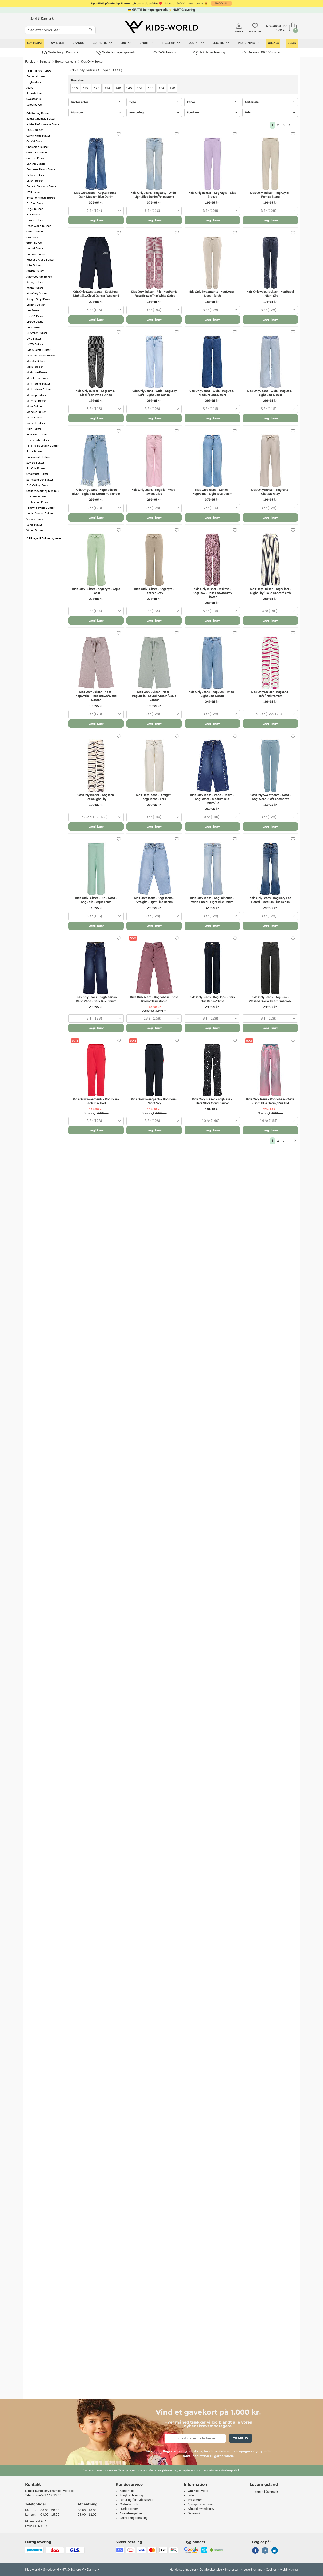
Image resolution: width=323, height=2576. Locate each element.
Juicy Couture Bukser (39, 276)
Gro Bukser (33, 237)
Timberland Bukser (38, 502)
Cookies (271, 2569)
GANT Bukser (34, 231)
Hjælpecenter (129, 2508)
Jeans (29, 87)
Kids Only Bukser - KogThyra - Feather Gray (154, 591)
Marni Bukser (34, 366)
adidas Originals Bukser (40, 118)
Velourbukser (34, 104)
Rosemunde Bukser (38, 457)
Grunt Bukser (34, 242)
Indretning (248, 43)
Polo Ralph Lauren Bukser (42, 445)
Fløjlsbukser (33, 82)
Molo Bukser (34, 406)
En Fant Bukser (35, 203)
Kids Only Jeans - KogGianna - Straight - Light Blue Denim (154, 900)
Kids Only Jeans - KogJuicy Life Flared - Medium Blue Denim (270, 900)
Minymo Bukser (36, 400)
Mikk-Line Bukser (37, 372)
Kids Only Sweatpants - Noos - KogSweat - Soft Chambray (270, 797)
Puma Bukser (34, 451)
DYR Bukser (33, 192)
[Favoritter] (118, 134)
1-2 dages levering (209, 53)
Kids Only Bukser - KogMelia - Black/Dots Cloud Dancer (212, 1101)
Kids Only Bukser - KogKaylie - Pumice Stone (270, 195)
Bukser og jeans (66, 61)
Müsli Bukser (34, 417)
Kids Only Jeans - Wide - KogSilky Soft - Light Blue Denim (154, 393)
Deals (292, 43)
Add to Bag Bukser (38, 113)
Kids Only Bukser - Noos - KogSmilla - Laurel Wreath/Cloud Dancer (154, 696)
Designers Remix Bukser (41, 169)
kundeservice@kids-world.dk (55, 2491)
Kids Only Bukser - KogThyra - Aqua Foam (96, 591)
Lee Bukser (33, 310)
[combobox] (96, 211)
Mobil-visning (289, 2569)
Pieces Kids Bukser (37, 440)
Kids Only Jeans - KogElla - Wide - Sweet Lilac (154, 492)
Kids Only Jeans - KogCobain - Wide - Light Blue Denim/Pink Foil (270, 1101)
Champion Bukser (37, 147)
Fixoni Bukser (34, 220)
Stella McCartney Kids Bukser (44, 491)
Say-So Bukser (35, 462)
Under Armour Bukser (39, 513)
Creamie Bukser (36, 158)
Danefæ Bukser (35, 163)
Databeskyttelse (211, 2569)
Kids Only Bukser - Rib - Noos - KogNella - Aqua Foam (96, 900)
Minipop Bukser (36, 395)
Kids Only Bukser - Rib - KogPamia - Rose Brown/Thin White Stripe (154, 293)
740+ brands (164, 52)
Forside (30, 61)
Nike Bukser (33, 428)
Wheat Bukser (34, 530)
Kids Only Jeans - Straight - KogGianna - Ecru (154, 797)
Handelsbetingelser (183, 2569)
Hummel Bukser (36, 254)
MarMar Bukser (35, 361)
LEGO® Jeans (34, 321)
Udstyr (196, 43)
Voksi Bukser (34, 524)
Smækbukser (34, 93)
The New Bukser (36, 496)
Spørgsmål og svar (200, 2504)
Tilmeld (240, 2438)
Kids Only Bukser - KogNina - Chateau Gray (270, 492)
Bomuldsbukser (36, 76)
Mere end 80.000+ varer (261, 52)
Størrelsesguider (131, 2513)
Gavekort (194, 2513)
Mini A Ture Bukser (38, 378)
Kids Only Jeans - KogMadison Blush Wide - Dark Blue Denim (96, 999)
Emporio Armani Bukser (41, 197)
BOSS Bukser (34, 130)
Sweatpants (33, 99)
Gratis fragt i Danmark (60, 52)
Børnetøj (102, 43)
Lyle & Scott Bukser (38, 350)
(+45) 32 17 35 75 (49, 2495)
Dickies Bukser (35, 175)
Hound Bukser (35, 248)
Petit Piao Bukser (36, 434)
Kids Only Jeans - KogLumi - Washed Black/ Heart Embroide (270, 999)
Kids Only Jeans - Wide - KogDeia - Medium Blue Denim (212, 393)
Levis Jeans (33, 327)
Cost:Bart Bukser (36, 152)
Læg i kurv (96, 220)
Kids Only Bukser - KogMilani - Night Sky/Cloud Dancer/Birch (270, 591)
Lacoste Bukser (35, 304)
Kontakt (33, 2484)
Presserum (195, 2500)
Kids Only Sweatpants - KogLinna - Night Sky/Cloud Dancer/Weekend (96, 293)
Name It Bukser (35, 423)
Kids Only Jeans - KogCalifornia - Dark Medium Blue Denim (96, 195)
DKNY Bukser (34, 180)
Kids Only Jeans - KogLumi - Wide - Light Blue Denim (212, 694)
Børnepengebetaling (134, 2518)
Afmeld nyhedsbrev (201, 2508)
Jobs (191, 2495)
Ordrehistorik (129, 2504)
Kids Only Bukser (92, 61)
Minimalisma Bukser (38, 389)
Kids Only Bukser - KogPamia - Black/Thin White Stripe (96, 393)
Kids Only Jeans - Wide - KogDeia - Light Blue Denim (270, 393)
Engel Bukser (34, 209)
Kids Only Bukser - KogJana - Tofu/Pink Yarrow (270, 694)
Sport (146, 43)
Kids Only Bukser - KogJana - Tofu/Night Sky (96, 797)
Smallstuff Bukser (37, 474)
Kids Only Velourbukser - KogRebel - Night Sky (270, 293)
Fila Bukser (33, 214)
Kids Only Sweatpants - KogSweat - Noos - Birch (212, 293)
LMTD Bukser (34, 344)
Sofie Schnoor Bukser (39, 479)
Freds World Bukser (38, 225)
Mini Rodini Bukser (38, 383)
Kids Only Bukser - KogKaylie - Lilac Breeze (212, 195)
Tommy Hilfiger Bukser (40, 507)
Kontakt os (127, 2491)
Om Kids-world (198, 2491)
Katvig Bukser (34, 282)
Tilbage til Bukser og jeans (43, 538)
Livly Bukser (33, 338)
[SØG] (90, 30)
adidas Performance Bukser (43, 124)
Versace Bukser (35, 519)
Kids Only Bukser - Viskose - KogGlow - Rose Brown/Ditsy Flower (212, 593)
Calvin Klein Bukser (38, 135)
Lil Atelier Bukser (36, 333)
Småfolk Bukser (36, 468)
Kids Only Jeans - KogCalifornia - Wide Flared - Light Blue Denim (212, 900)
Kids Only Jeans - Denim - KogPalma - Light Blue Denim (212, 492)
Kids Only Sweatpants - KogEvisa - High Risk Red (96, 1101)
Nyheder (57, 43)
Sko (126, 43)
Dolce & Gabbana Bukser (41, 186)
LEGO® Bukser (35, 316)
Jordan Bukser (35, 271)
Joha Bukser (33, 265)
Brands (78, 43)
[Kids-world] (161, 27)
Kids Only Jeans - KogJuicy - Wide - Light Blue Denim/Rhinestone (154, 195)
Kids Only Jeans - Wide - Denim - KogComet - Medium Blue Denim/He (212, 799)
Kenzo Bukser (34, 287)
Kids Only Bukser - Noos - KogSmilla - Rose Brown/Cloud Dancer (96, 696)
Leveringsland (253, 2569)
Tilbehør (171, 43)
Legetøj (221, 43)
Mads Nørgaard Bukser (40, 355)
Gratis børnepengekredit (116, 53)
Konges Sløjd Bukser (39, 299)
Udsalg (273, 43)
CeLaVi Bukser (35, 141)
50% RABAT (34, 43)
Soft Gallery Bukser (38, 485)
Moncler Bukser (36, 412)
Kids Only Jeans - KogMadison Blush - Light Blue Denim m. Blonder (96, 492)
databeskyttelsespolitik (223, 2470)
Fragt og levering (131, 2495)
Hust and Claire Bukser (40, 259)
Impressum (232, 2569)
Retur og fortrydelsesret (136, 2500)
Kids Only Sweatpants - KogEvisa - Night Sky (154, 1101)
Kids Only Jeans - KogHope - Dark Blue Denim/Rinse (212, 999)
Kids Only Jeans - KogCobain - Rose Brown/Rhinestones (154, 999)
